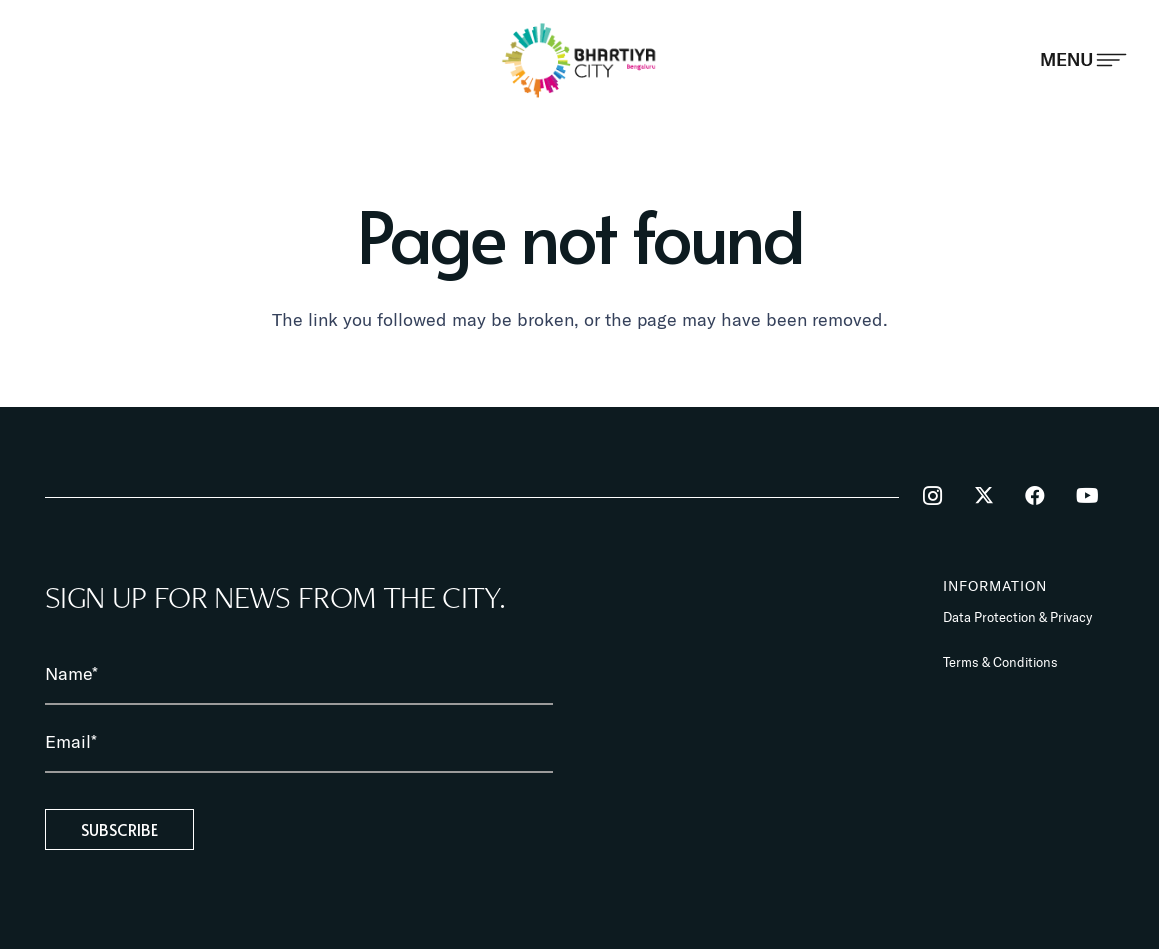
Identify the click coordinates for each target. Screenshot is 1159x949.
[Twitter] (984, 496)
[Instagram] (932, 496)
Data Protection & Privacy (1017, 617)
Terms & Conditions (1000, 662)
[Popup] (1083, 60)
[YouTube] (1087, 496)
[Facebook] (1035, 496)
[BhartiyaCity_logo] (579, 60)
